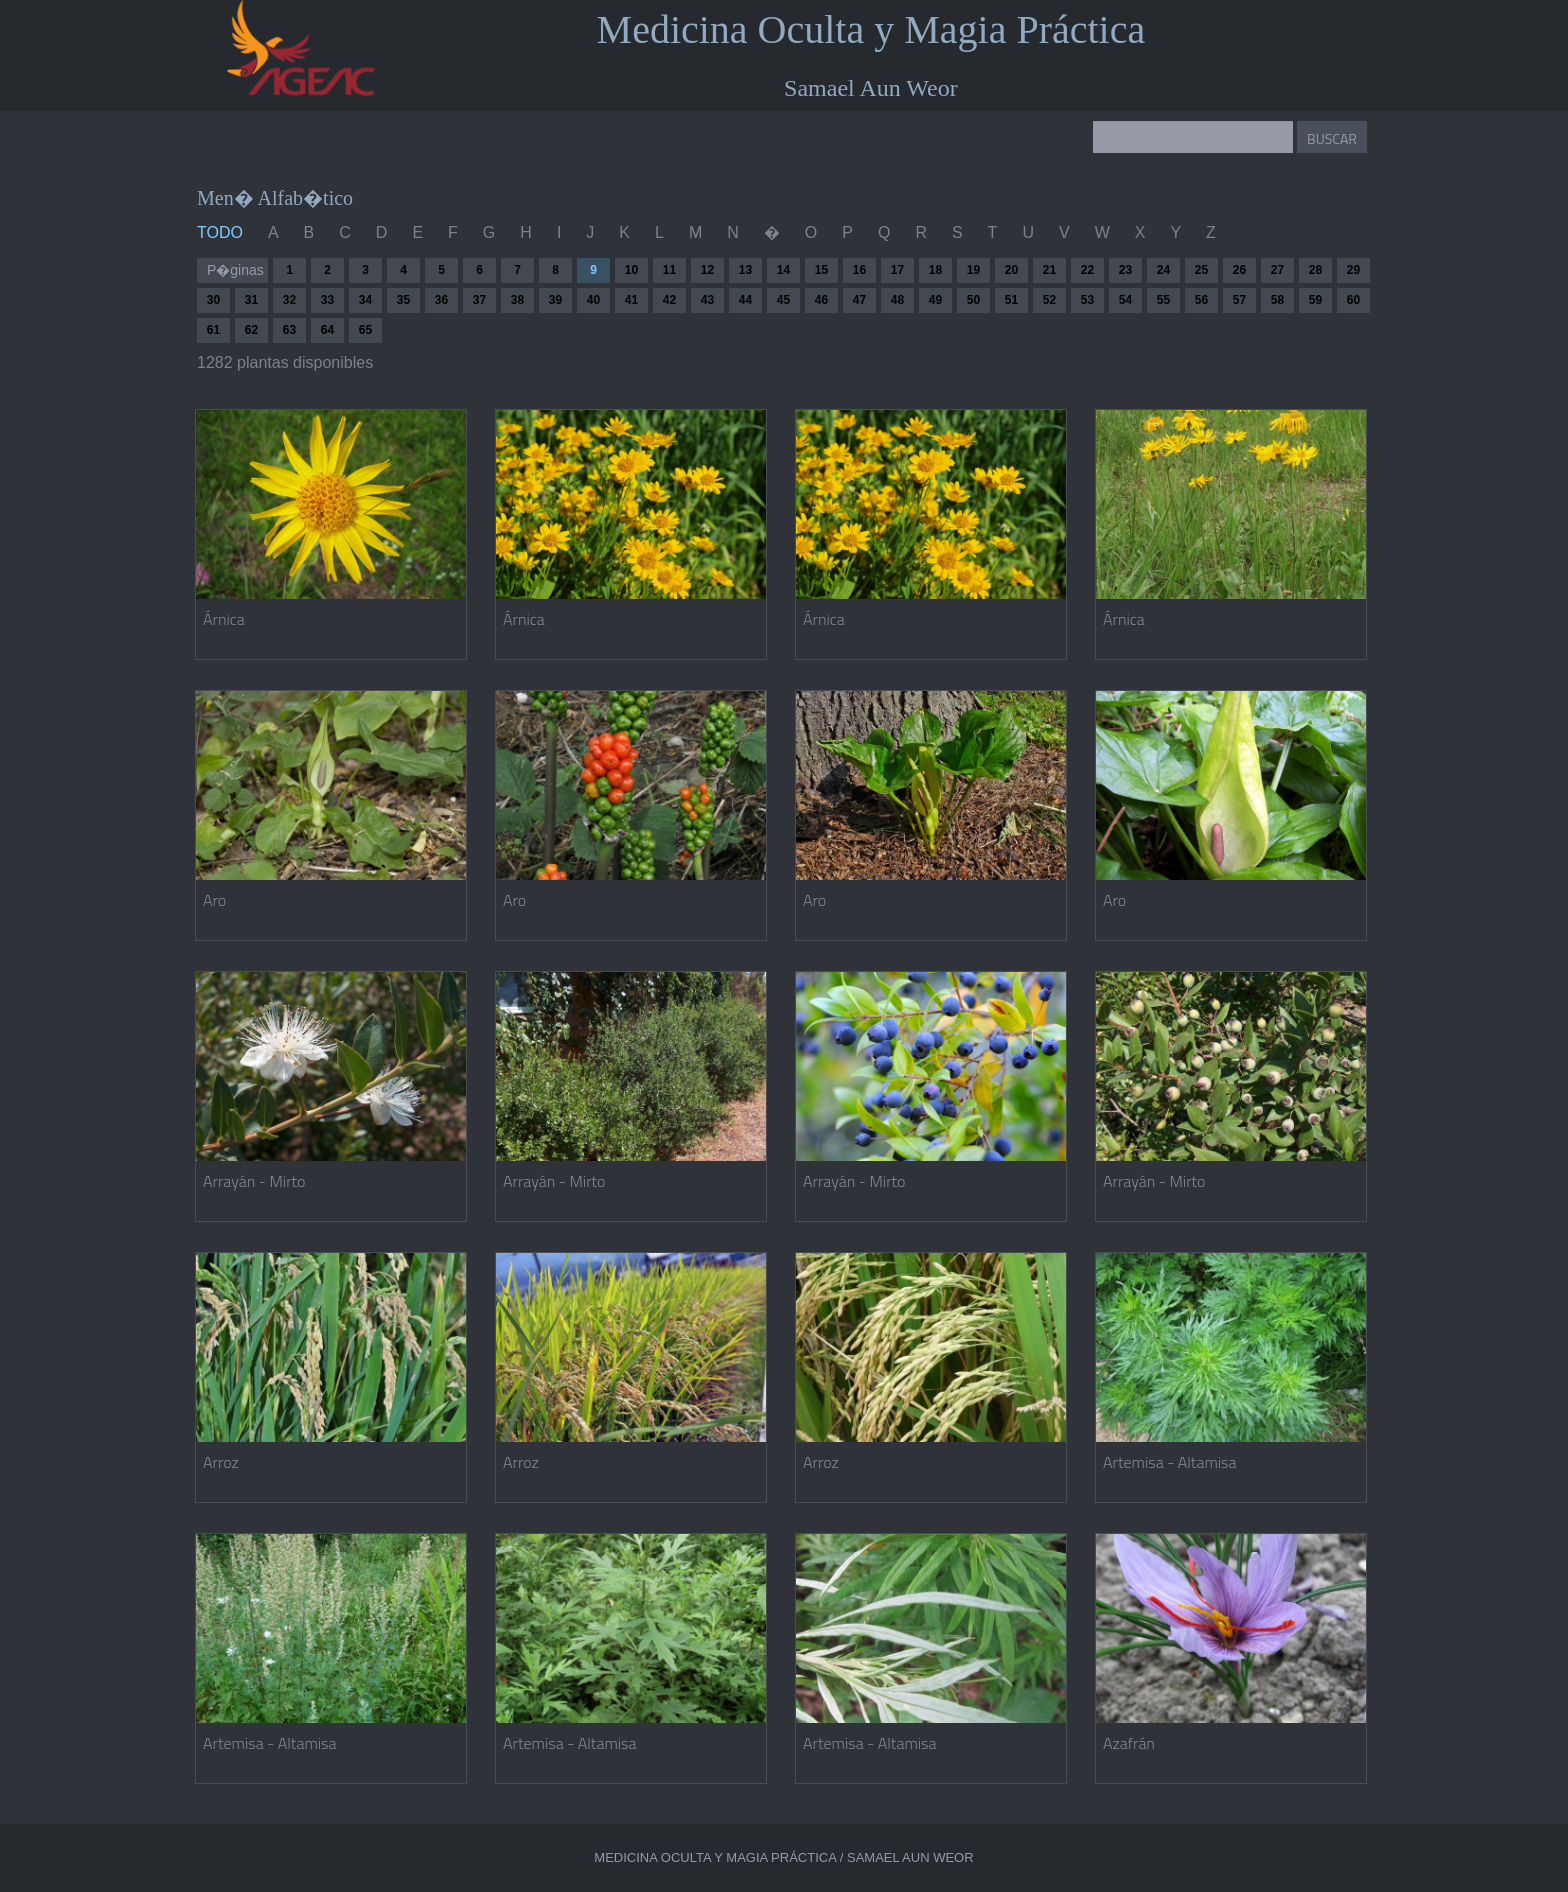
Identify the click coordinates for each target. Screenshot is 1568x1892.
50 (973, 300)
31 (251, 300)
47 (859, 300)
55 (1163, 300)
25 (1201, 270)
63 (289, 330)
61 (213, 330)
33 (327, 300)
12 (707, 270)
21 (1049, 270)
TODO (220, 232)
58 (1277, 300)
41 (631, 300)
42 (669, 300)
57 (1239, 300)
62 (251, 330)
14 (783, 270)
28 (1315, 270)
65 (365, 330)
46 (821, 300)
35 (403, 300)
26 (1239, 270)
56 (1201, 300)
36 (441, 300)
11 (669, 270)
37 (479, 300)
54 (1125, 300)
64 (327, 330)
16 (859, 270)
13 (745, 270)
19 (973, 270)
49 (935, 300)
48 (897, 300)
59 (1315, 300)
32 (289, 300)
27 (1277, 270)
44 (745, 300)
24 (1163, 270)
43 (707, 300)
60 (1353, 300)
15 (821, 270)
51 (1011, 300)
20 (1011, 270)
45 (783, 300)
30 (213, 300)
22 (1087, 270)
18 (935, 270)
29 (1353, 270)
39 (555, 300)
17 (897, 270)
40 (593, 300)
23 (1125, 270)
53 (1087, 300)
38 (517, 300)
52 (1049, 300)
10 (631, 270)
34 (365, 300)
